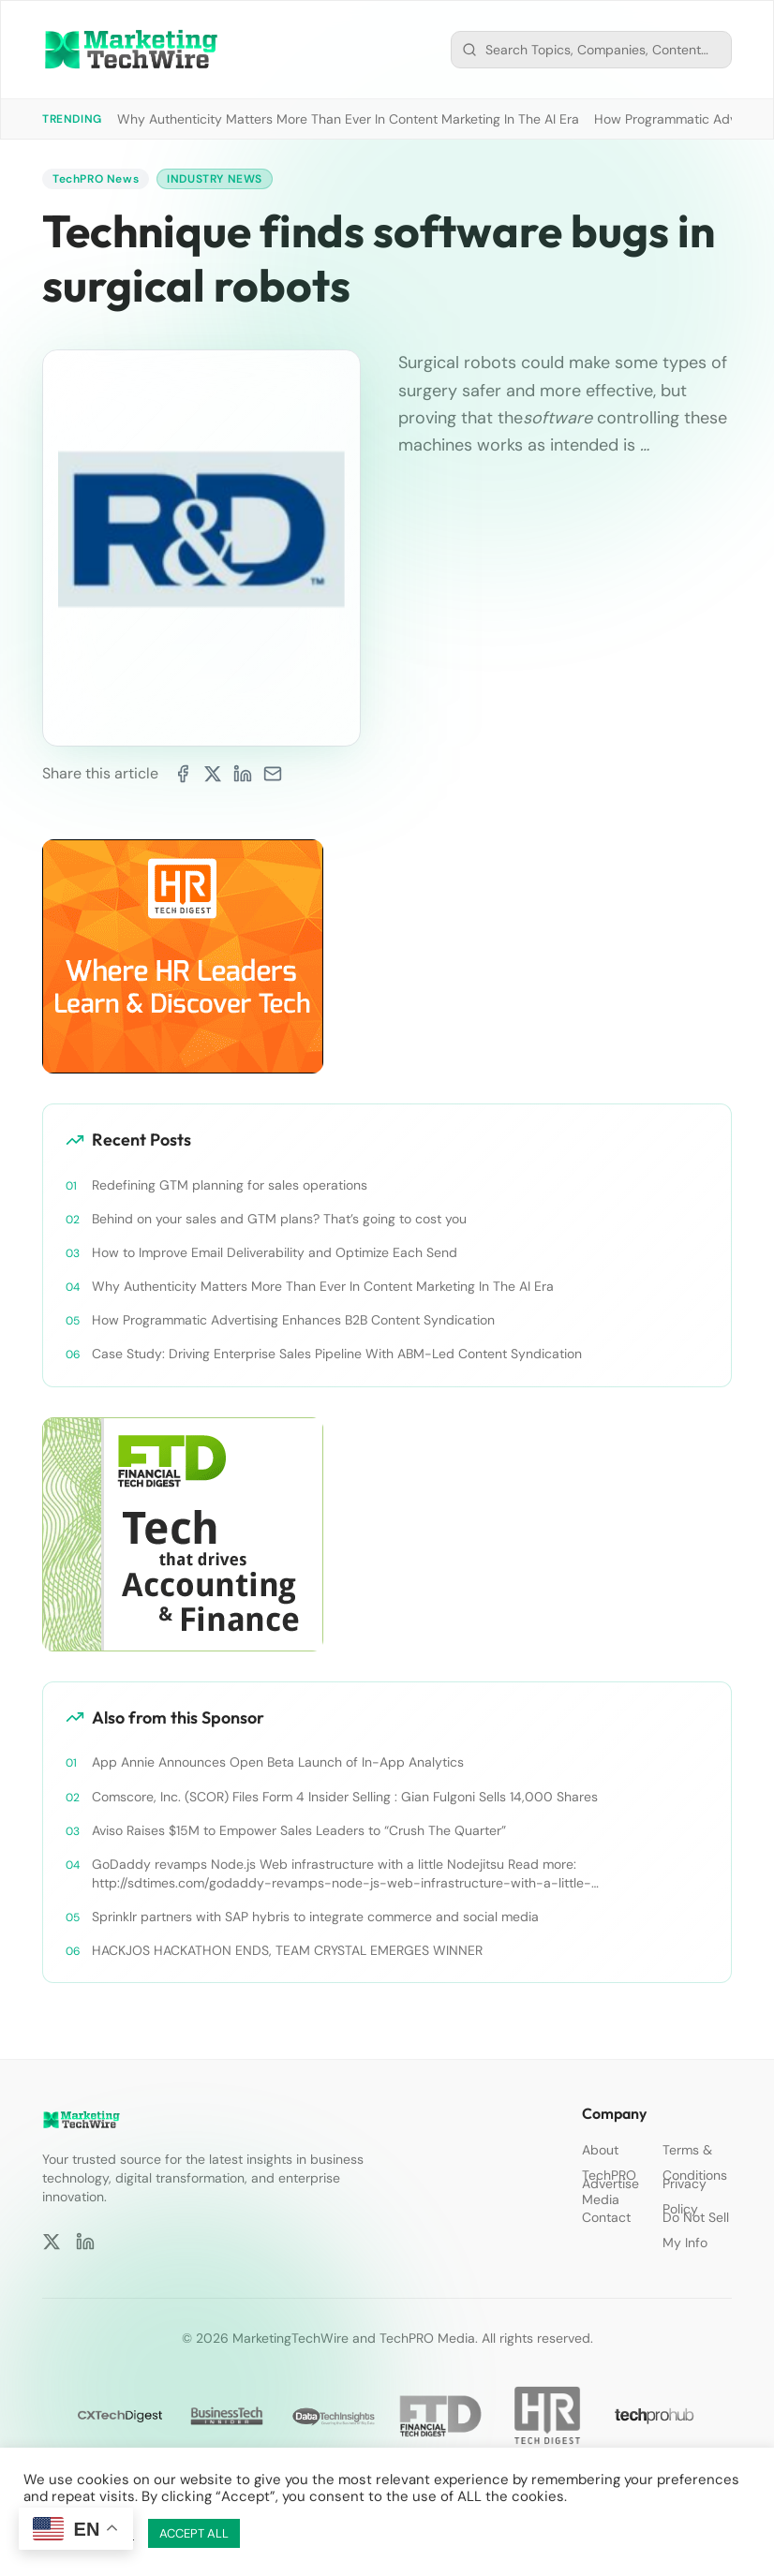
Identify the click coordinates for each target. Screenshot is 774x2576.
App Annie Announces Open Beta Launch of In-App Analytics (278, 1762)
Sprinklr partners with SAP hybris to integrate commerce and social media (315, 1916)
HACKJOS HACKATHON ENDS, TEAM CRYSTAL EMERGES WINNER (287, 1950)
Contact (606, 2217)
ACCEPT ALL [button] (194, 2533)
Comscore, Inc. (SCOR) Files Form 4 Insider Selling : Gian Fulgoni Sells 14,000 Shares (345, 1796)
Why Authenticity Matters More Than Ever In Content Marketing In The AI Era (348, 119)
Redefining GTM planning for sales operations (229, 1185)
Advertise (610, 2183)
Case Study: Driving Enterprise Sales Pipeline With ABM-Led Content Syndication (337, 1353)
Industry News (214, 178)
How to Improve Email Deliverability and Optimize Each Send (274, 1252)
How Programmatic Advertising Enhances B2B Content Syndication (293, 1319)
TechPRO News (95, 178)
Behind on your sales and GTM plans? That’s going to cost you (279, 1218)
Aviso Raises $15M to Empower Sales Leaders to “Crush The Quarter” (299, 1830)
